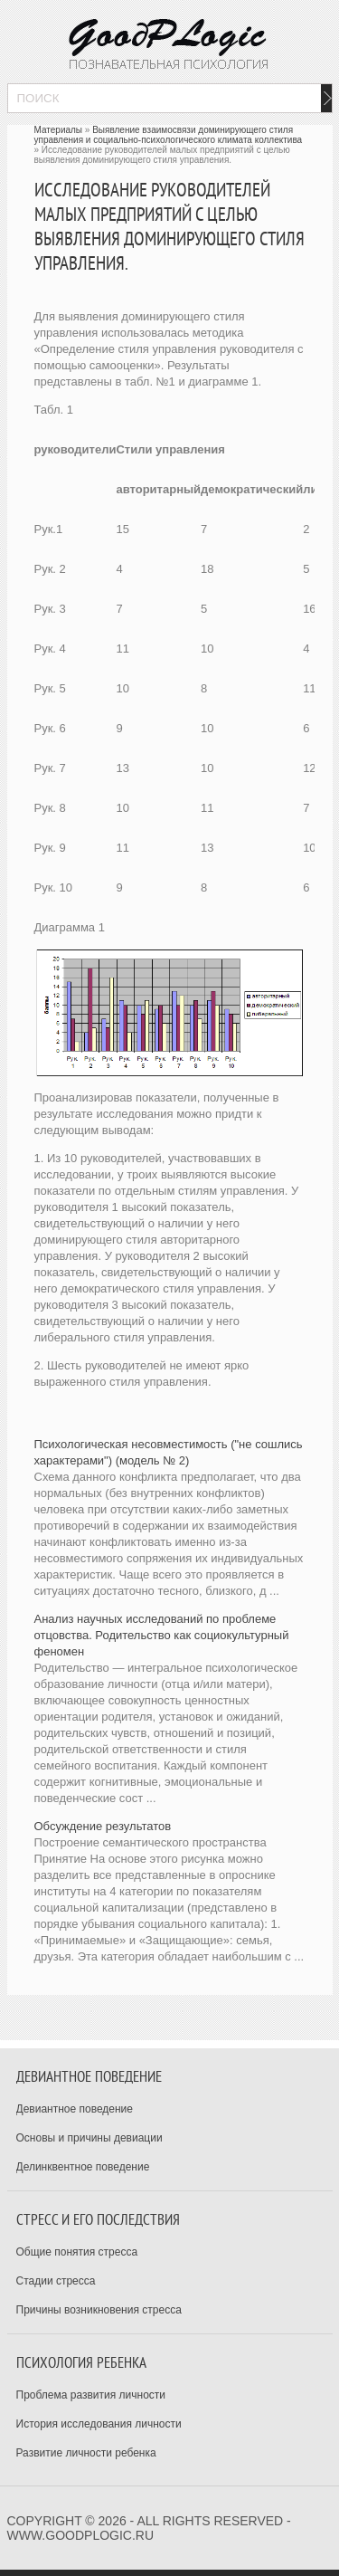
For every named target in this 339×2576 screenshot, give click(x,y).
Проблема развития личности (91, 2395)
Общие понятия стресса (77, 2252)
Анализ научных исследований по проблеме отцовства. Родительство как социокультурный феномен (161, 1635)
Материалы (58, 130)
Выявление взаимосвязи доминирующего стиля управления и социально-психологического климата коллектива (168, 135)
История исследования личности (99, 2424)
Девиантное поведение (75, 2109)
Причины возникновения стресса (99, 2310)
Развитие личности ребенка (86, 2453)
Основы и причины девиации (89, 2138)
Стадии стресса (56, 2281)
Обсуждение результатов (103, 1826)
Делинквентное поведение (83, 2167)
